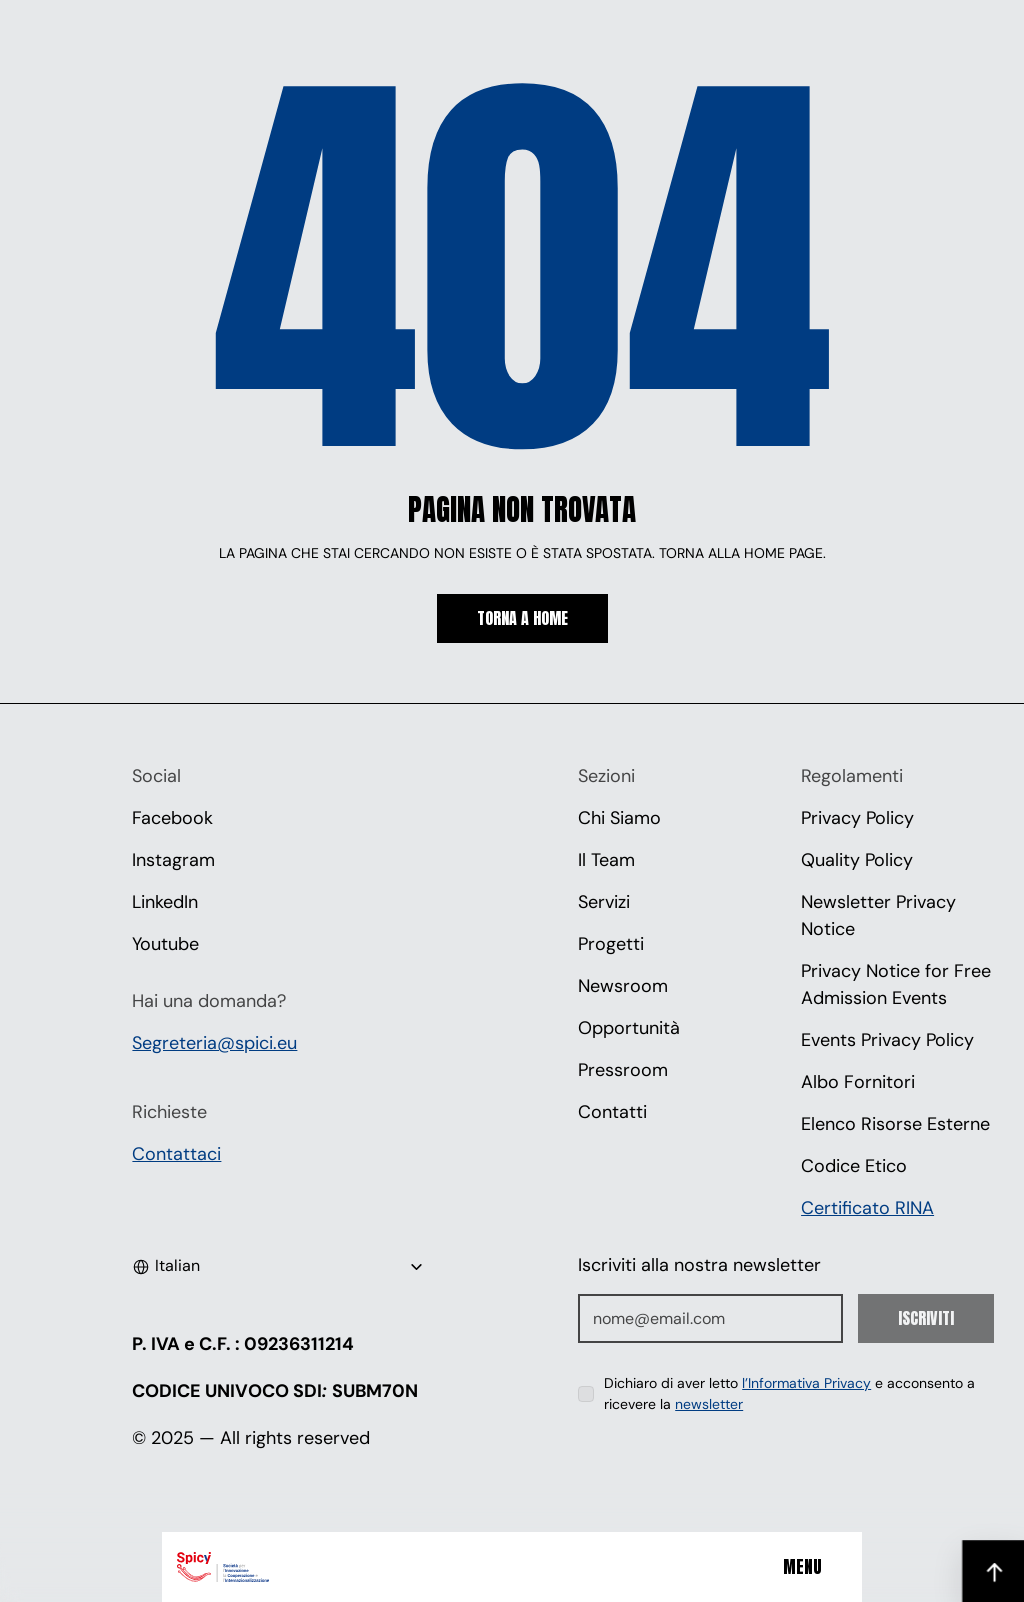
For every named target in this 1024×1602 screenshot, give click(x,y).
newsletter (709, 1404)
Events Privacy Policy (887, 1040)
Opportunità (629, 1028)
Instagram (173, 860)
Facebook (172, 818)
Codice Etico (854, 1166)
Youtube (165, 944)
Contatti (612, 1112)
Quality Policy (857, 860)
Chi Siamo (619, 818)
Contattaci (176, 1154)
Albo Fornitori (858, 1082)
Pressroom (623, 1070)
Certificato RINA (867, 1208)
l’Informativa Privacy (806, 1383)
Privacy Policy (857, 818)
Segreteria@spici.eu (214, 1043)
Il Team (606, 860)
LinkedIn (165, 902)
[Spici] (299, 1567)
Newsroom (623, 986)
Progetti (611, 944)
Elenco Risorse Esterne (895, 1124)
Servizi (604, 902)
